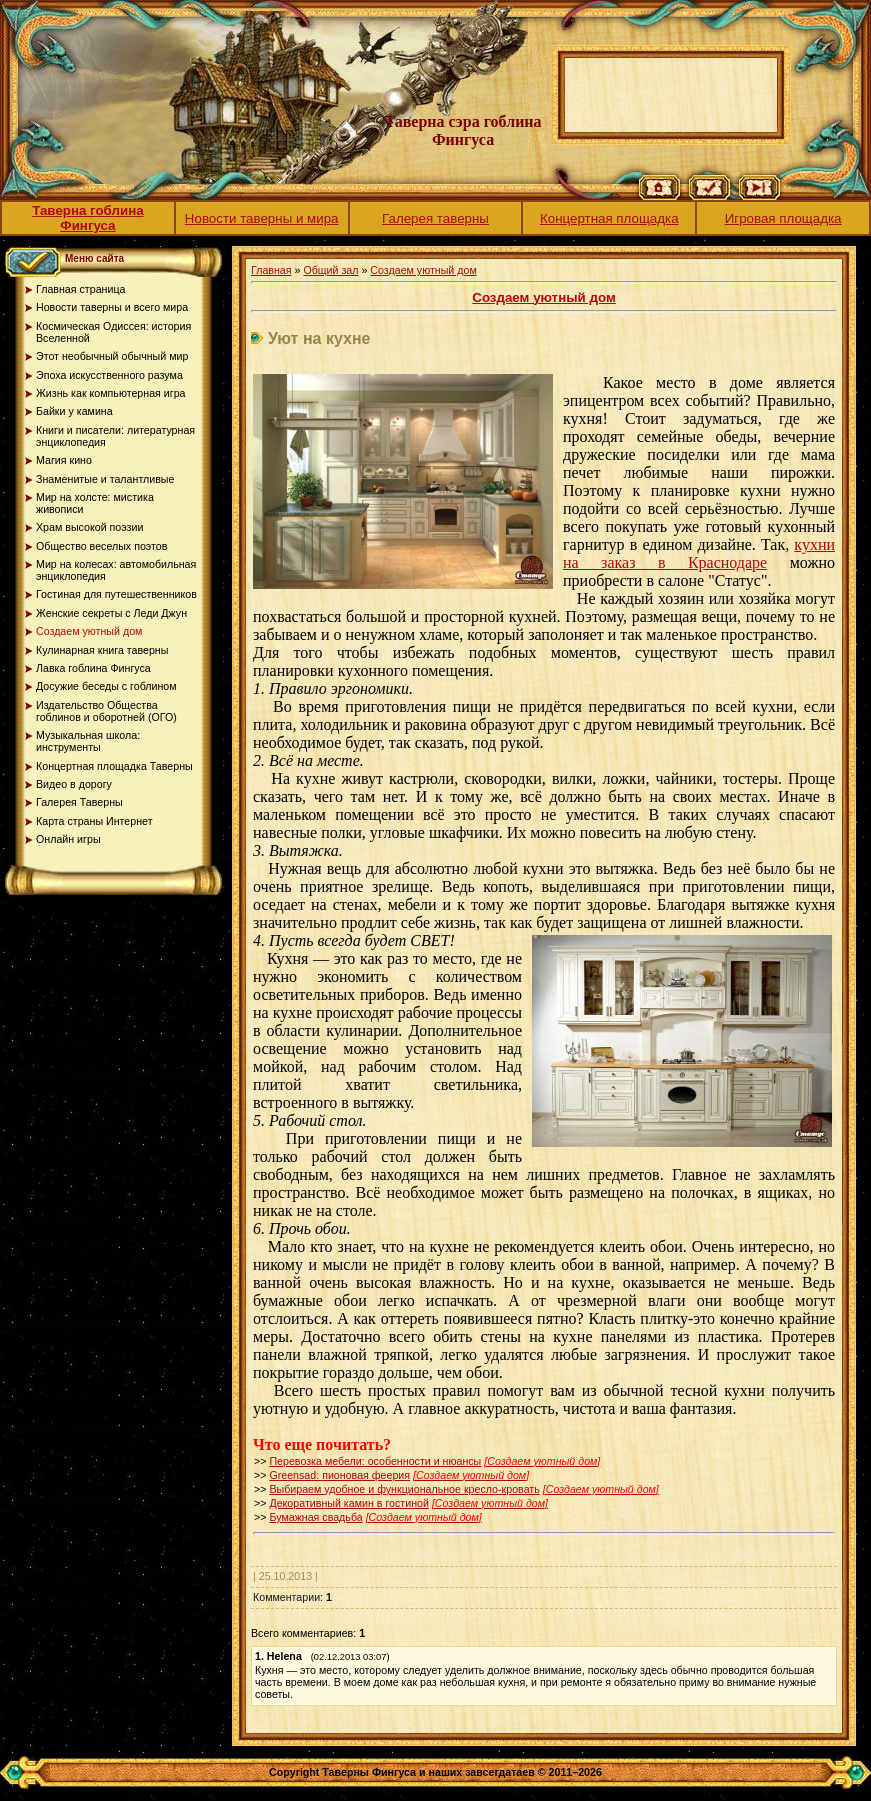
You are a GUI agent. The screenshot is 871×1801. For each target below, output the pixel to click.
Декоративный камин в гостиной (349, 1503)
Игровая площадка (783, 218)
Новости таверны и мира (262, 218)
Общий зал (330, 270)
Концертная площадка (609, 218)
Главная (271, 270)
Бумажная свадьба (315, 1517)
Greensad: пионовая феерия (339, 1475)
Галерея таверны (435, 218)
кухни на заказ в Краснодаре (699, 553)
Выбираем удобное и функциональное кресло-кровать (404, 1489)
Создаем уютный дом (423, 270)
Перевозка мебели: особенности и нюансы (375, 1461)
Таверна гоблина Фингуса (88, 218)
